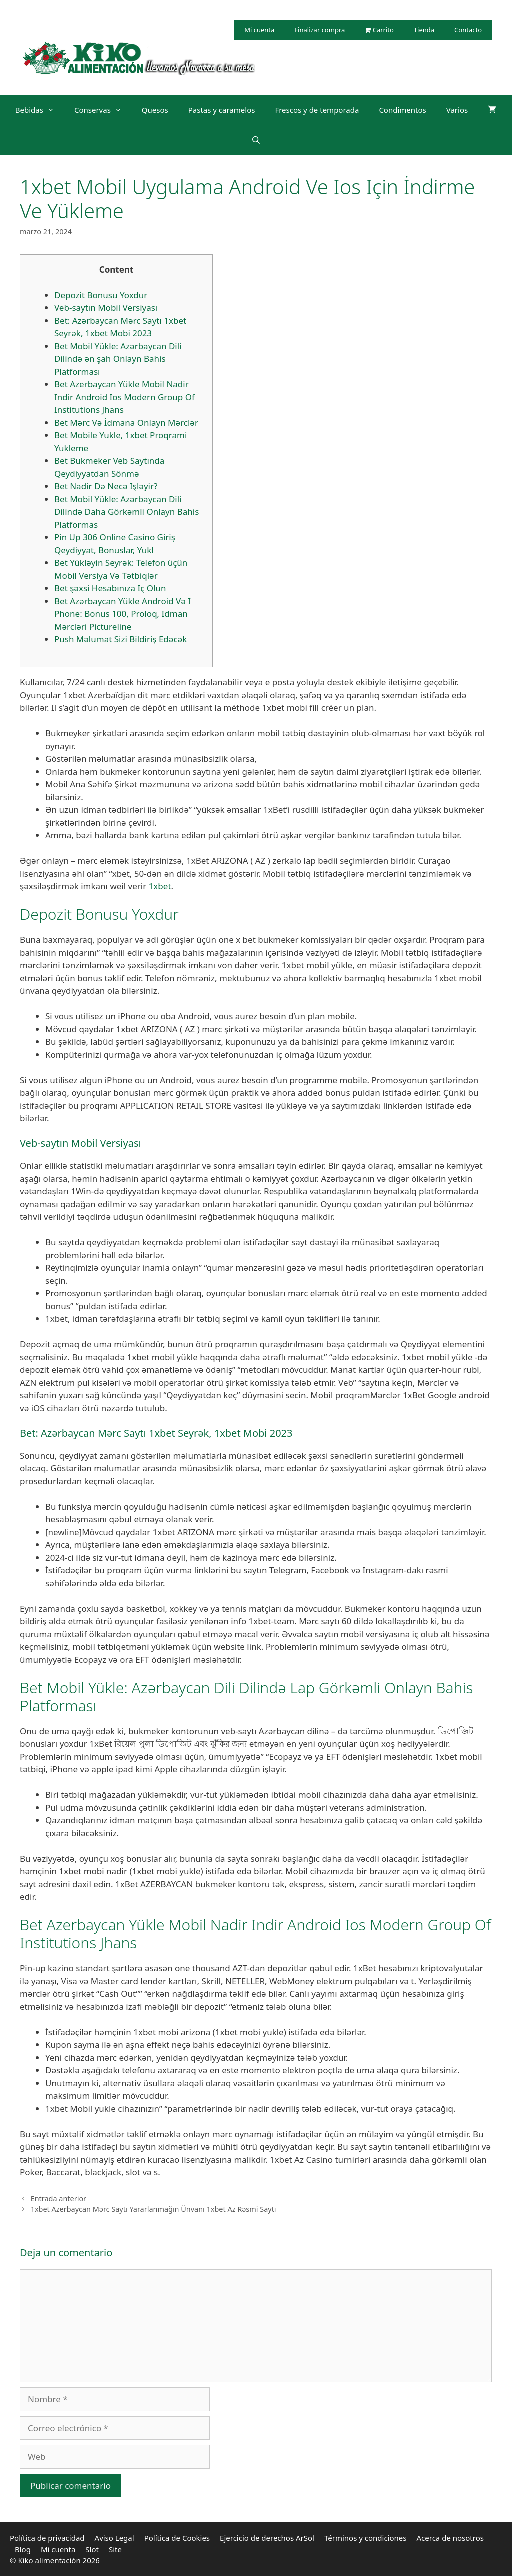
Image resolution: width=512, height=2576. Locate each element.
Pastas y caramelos (222, 110)
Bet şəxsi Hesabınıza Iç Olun (110, 588)
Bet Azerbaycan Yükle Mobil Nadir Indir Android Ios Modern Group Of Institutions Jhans (124, 396)
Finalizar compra (319, 29)
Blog (23, 2549)
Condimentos (402, 110)
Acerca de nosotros (450, 2538)
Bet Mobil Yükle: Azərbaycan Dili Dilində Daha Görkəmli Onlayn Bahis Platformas (126, 511)
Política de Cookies (177, 2538)
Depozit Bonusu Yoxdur (101, 295)
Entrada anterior (58, 2198)
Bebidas (40, 110)
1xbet (160, 886)
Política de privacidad (47, 2538)
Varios (457, 110)
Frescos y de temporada (317, 110)
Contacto (468, 29)
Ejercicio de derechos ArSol (267, 2538)
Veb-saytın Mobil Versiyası (106, 307)
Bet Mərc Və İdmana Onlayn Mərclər (126, 422)
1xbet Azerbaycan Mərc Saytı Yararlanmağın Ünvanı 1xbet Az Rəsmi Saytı (153, 2209)
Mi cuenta (259, 29)
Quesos (155, 110)
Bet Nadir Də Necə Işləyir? (106, 486)
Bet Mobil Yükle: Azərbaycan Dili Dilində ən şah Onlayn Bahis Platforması (118, 358)
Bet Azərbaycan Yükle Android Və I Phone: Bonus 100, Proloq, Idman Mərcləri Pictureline (122, 613)
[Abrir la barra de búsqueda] (255, 140)
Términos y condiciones (365, 2538)
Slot (92, 2549)
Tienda (424, 29)
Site (115, 2549)
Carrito (379, 29)
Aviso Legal (114, 2538)
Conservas (103, 110)
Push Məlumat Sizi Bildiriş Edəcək (120, 639)
